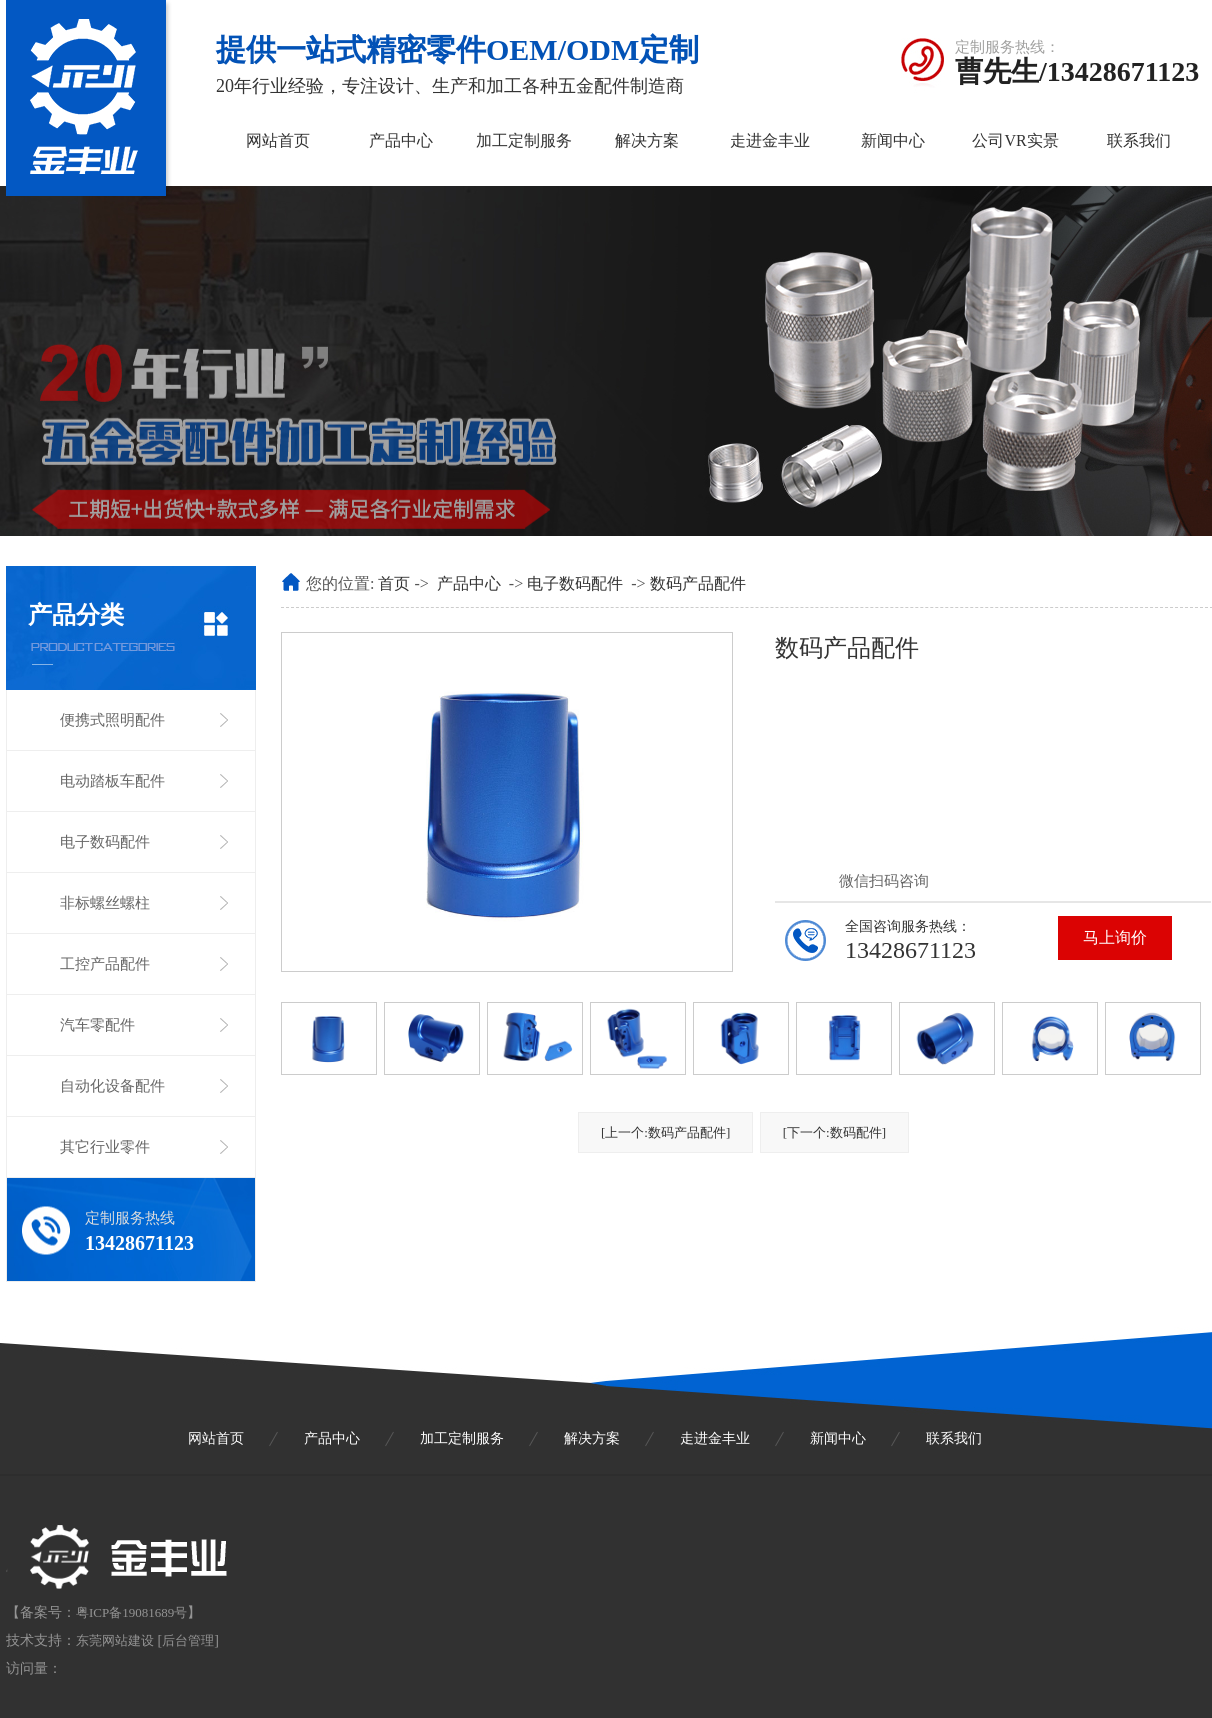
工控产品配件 (105, 964)
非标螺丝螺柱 (105, 903)
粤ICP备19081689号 (131, 1612)
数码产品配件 (698, 583)
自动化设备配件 (112, 1086)
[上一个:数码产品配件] (665, 1132)
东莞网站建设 (115, 1640)
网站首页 (278, 140)
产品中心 (401, 140)
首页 (394, 583)
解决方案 (647, 140)
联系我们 (1139, 140)
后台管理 (188, 1640)
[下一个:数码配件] (834, 1132)
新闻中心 (893, 140)
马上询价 (1115, 937)
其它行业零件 (105, 1147)
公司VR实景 (1015, 140)
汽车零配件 (97, 1025)
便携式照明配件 (112, 720)
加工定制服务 (524, 140)
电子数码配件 (105, 842)
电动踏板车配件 (112, 781)
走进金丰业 (770, 140)
